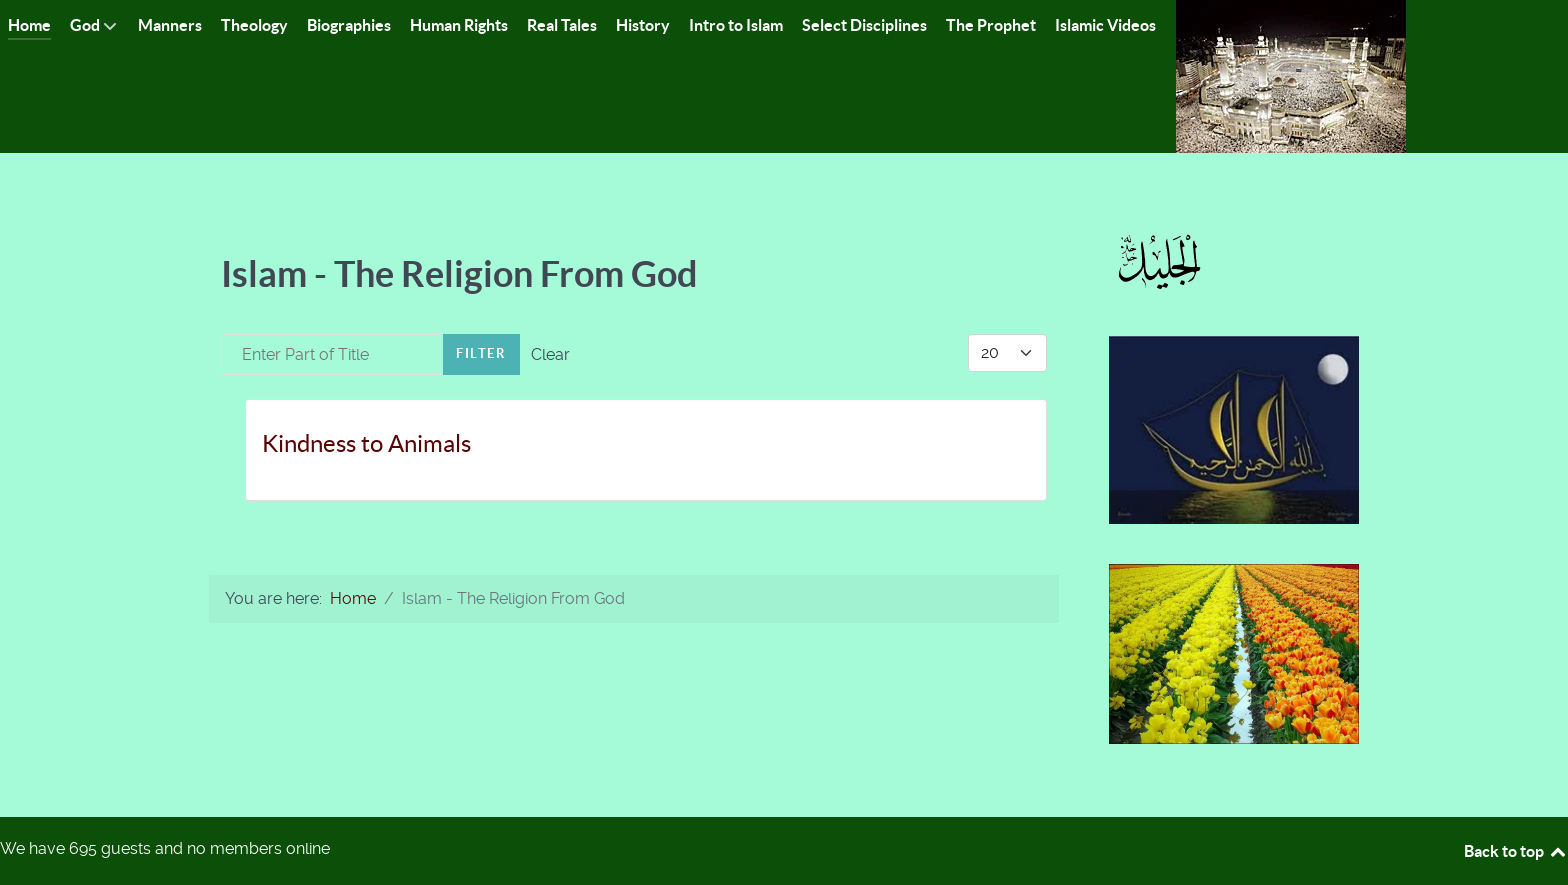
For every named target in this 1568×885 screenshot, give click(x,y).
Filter (481, 353)
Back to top (1516, 851)
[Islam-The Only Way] (1291, 75)
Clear (550, 354)
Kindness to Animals (366, 443)
